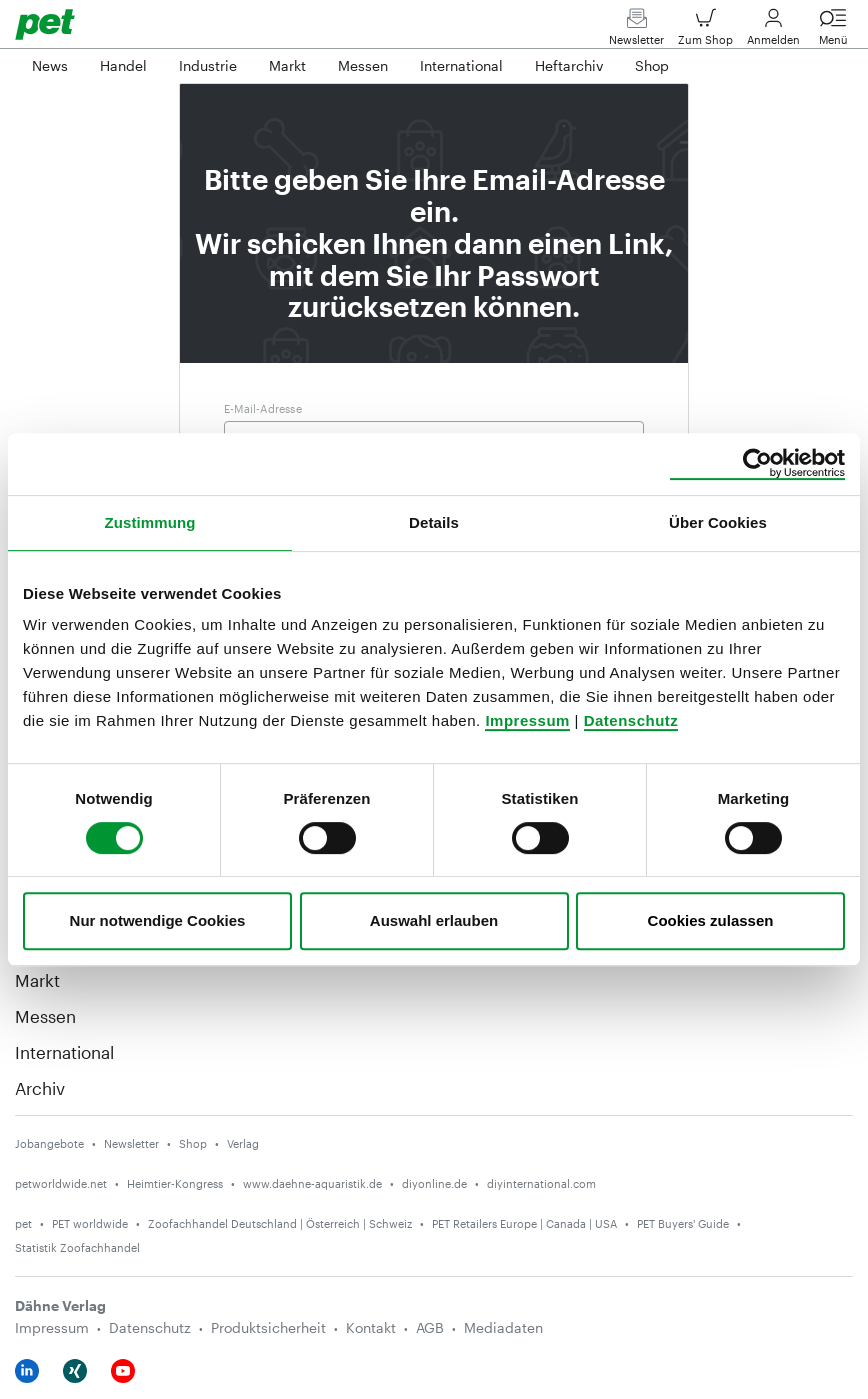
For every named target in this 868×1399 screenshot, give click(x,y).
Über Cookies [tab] (718, 522)
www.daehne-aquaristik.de (312, 1183)
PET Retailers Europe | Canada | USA (524, 1223)
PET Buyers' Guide (683, 1223)
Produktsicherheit (268, 1327)
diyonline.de (434, 1183)
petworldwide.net (61, 1183)
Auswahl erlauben (434, 920)
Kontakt (371, 1327)
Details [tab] (434, 522)
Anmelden (773, 31)
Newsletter (636, 31)
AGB (430, 1327)
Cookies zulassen (711, 920)
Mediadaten (503, 1327)
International (64, 1052)
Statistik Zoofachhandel (77, 1247)
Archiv (40, 1088)
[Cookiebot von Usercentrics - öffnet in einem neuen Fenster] (757, 464)
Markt (37, 980)
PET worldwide (90, 1223)
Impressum (527, 720)
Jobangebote (49, 1143)
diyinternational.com (541, 1183)
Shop (193, 1143)
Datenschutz (631, 720)
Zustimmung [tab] (150, 522)
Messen (45, 1016)
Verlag (243, 1143)
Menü (833, 31)
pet (23, 1223)
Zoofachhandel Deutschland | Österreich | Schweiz (280, 1223)
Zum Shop (705, 31)
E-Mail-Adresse (263, 408)
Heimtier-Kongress (175, 1183)
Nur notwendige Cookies (158, 920)
